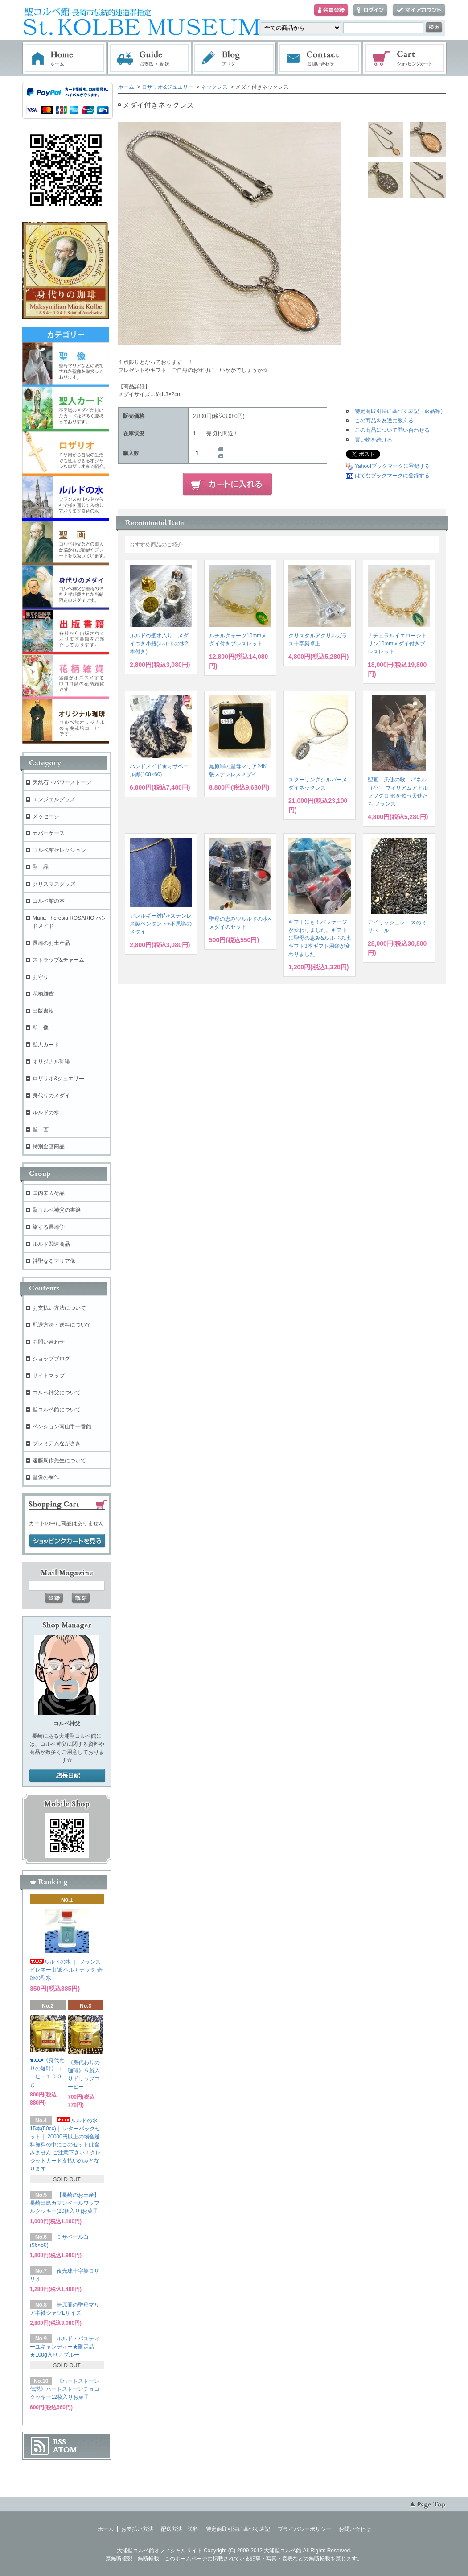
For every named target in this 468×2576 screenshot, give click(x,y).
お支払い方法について (59, 1308)
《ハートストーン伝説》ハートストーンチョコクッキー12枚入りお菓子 (64, 2389)
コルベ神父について (57, 1392)
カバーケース (49, 833)
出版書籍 (43, 1011)
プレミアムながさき (57, 1443)
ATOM (65, 2449)
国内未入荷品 (49, 1193)
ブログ (234, 58)
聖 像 (41, 1028)
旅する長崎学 (49, 1227)
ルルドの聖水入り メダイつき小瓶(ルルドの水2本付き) (159, 644)
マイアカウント (419, 10)
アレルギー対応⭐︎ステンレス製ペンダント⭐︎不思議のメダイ (161, 924)
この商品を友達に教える (384, 421)
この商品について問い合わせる (392, 430)
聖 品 (41, 867)
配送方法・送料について (62, 1325)
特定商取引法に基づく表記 (238, 2529)
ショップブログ (51, 1359)
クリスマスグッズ (54, 884)
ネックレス (214, 87)
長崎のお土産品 (51, 943)
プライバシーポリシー (304, 2529)
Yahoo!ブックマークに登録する (392, 466)
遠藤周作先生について (59, 1460)
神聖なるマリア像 (54, 1261)
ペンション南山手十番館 (62, 1426)
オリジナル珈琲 (51, 1062)
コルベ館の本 (49, 901)
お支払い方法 (137, 2529)
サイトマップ (49, 1376)
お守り (41, 977)
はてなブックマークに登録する (392, 475)
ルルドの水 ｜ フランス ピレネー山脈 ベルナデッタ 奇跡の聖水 (66, 1970)
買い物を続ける (373, 440)
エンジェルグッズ (54, 799)
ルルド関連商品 (51, 1244)
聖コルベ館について (57, 1409)
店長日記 (67, 1776)
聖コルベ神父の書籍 (57, 1210)
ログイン (370, 10)
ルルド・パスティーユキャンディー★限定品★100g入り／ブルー (64, 2347)
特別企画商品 (49, 1146)
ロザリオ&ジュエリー (167, 87)
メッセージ (46, 816)
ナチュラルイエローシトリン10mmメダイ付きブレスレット (397, 644)
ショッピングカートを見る (67, 1541)
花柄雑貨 (43, 994)
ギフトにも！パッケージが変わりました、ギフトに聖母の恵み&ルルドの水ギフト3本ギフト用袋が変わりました (319, 938)
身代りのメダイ (51, 1095)
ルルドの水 (46, 1112)
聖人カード (46, 1045)
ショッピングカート (405, 58)
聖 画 (41, 1129)
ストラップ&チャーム (58, 960)
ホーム (64, 58)
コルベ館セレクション (59, 850)
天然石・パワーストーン (62, 782)
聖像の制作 (46, 1477)
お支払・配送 (149, 58)
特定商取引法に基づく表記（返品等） (400, 411)
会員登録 (331, 10)
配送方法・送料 (179, 2529)
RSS (59, 2441)
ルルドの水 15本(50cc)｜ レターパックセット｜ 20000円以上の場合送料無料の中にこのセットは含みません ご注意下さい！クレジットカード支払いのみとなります (65, 2144)
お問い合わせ (319, 58)
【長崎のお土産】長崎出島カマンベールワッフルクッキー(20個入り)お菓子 (64, 2203)
